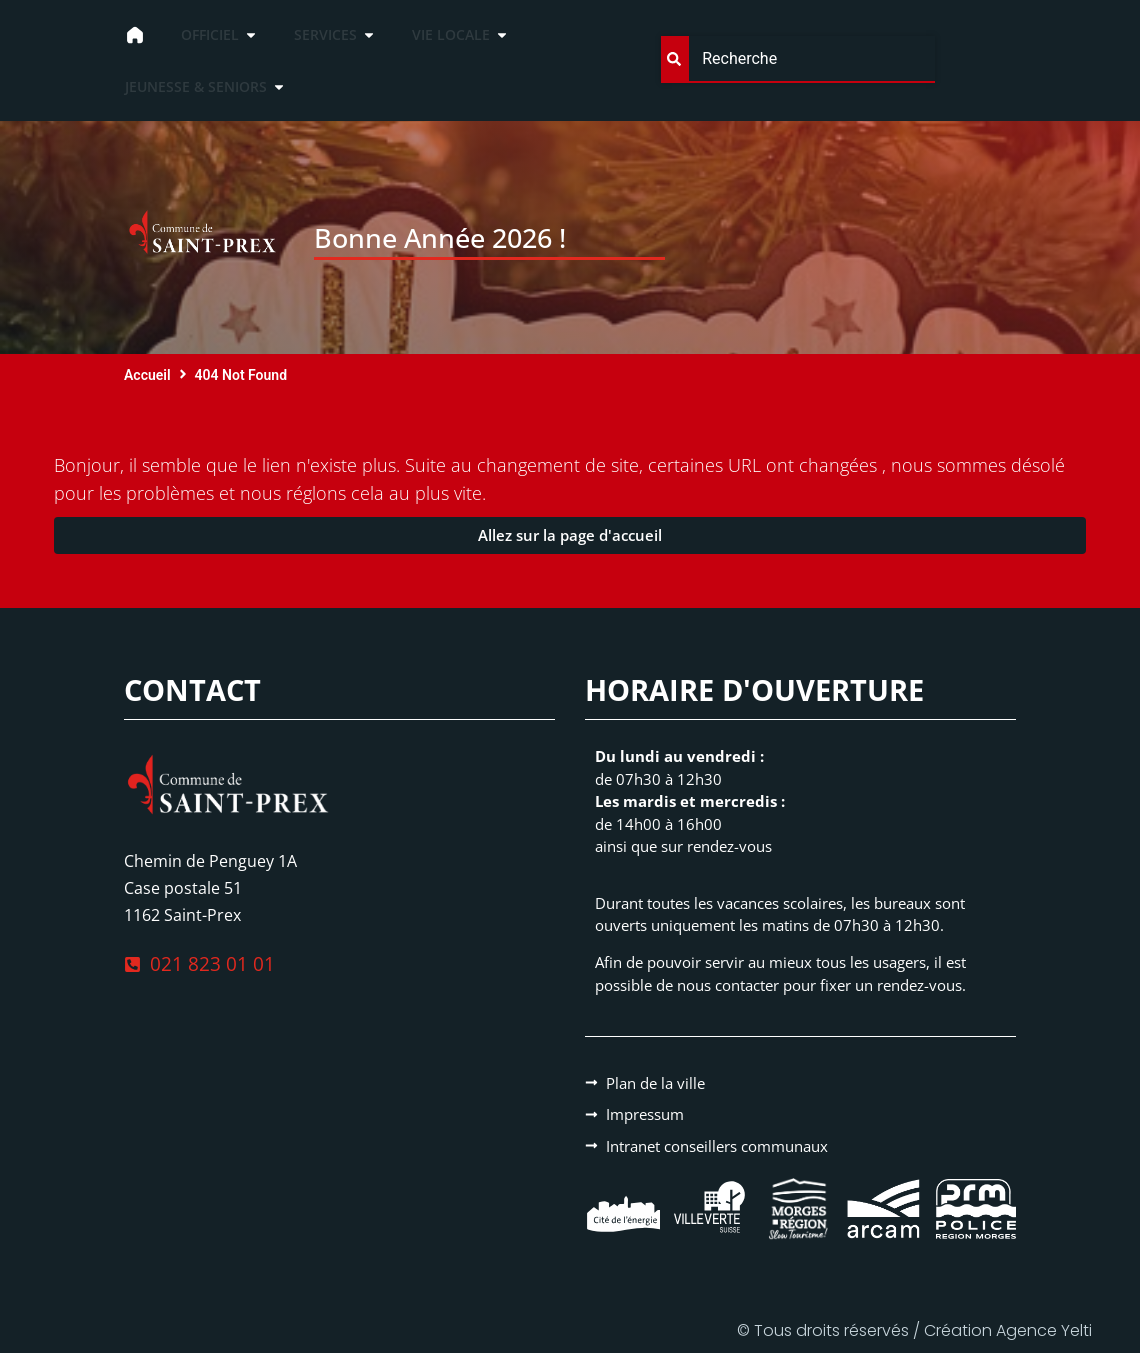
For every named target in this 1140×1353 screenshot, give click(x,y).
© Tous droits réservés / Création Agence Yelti (914, 1330)
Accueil (147, 375)
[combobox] (798, 59)
